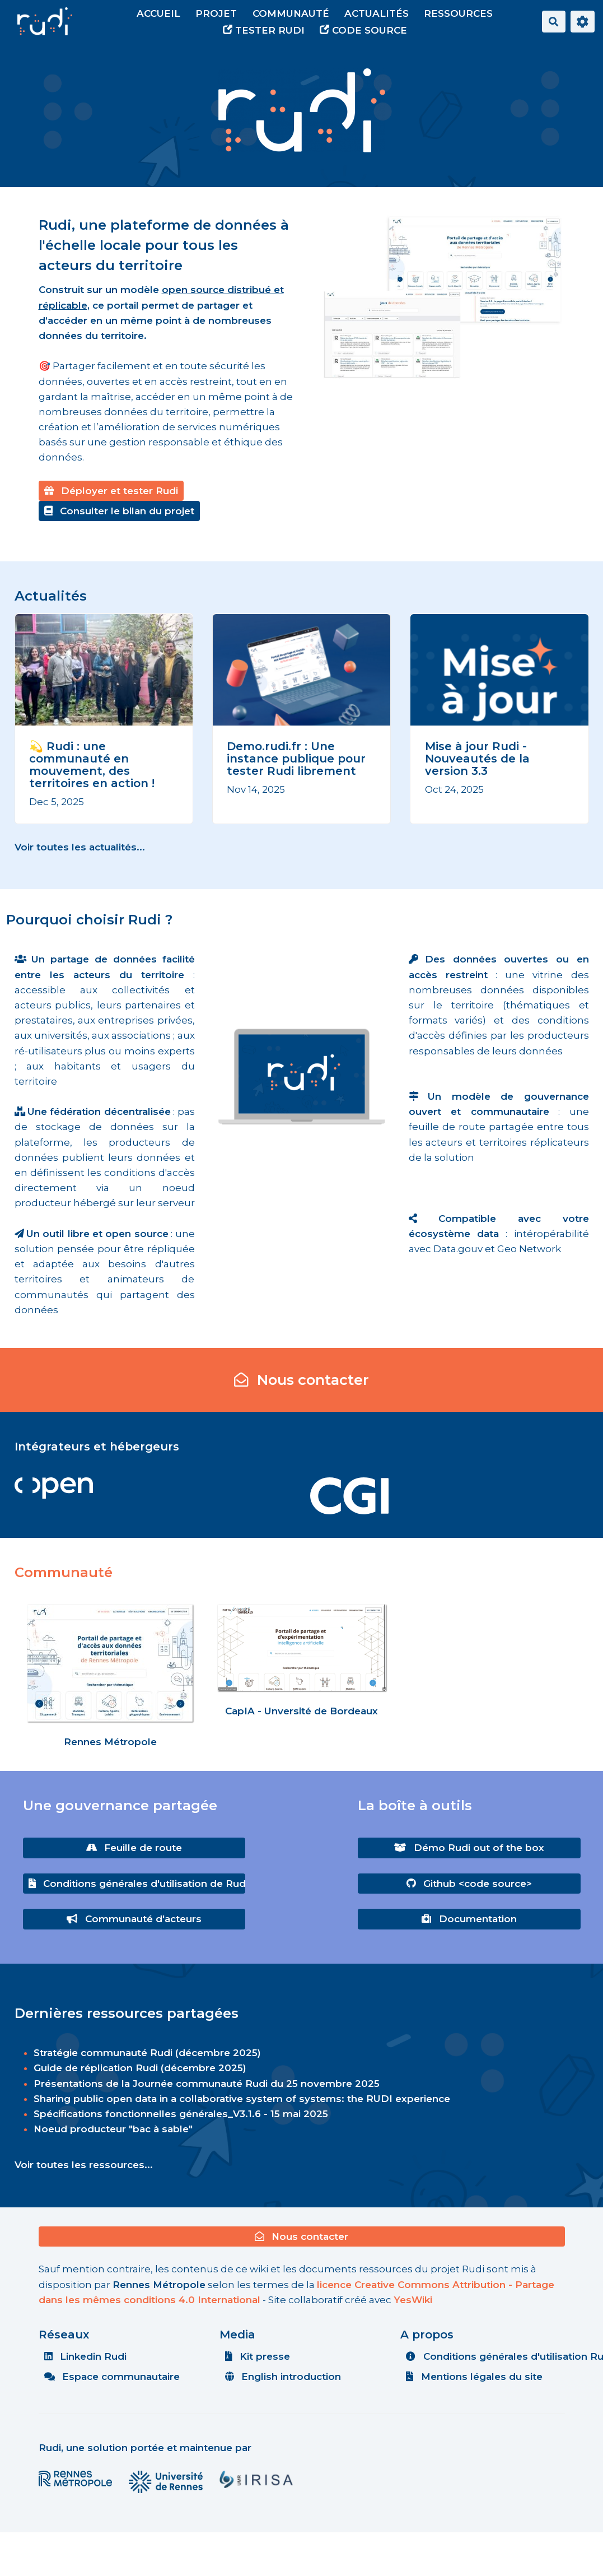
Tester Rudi (264, 30)
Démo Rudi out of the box (469, 1847)
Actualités (376, 13)
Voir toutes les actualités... (80, 847)
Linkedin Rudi (85, 2356)
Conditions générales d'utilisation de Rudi (137, 1883)
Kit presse (258, 2356)
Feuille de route (134, 1847)
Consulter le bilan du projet (119, 511)
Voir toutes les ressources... (84, 2164)
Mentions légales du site (474, 2376)
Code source (363, 30)
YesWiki (413, 2299)
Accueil (158, 13)
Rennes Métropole (110, 1741)
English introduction (283, 2376)
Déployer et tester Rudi (111, 490)
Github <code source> (469, 1883)
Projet (216, 13)
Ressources (458, 13)
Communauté (291, 13)
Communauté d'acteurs (134, 1918)
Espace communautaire (112, 2376)
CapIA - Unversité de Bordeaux (301, 1711)
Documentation (469, 1918)
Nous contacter (302, 1379)
